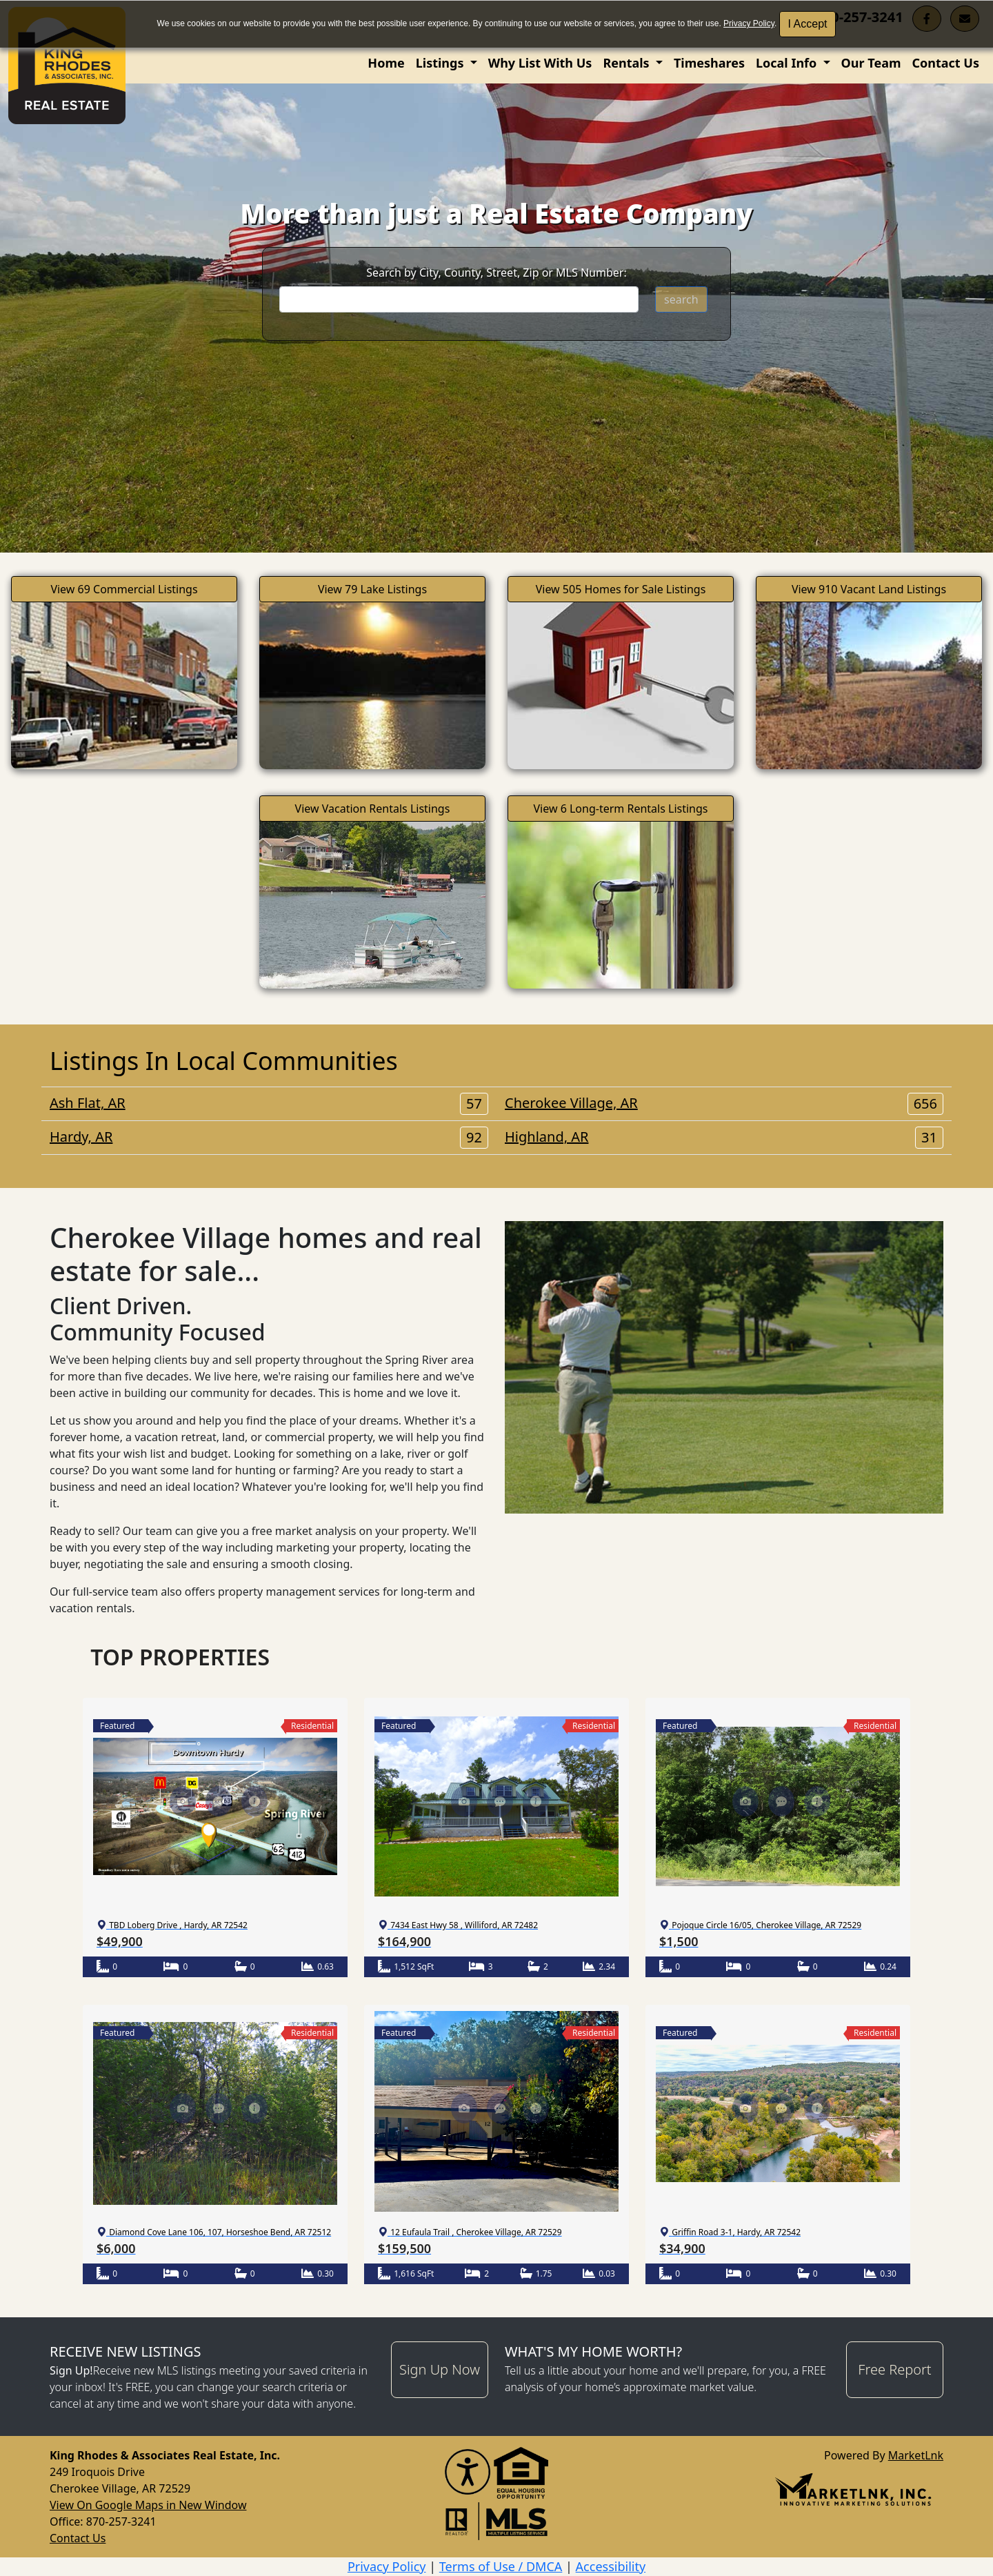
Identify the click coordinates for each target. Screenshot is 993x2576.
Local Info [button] (788, 63)
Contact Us (945, 63)
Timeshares (709, 63)
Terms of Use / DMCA (501, 2566)
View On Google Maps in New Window (148, 2505)
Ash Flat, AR (269, 1103)
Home (386, 63)
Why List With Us (540, 63)
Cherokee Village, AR (724, 1103)
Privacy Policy (748, 23)
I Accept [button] (808, 24)
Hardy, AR (269, 1137)
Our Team (871, 63)
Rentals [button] (627, 63)
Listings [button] (441, 63)
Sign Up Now (439, 2369)
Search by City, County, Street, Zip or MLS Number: (496, 272)
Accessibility (611, 2566)
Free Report (894, 2369)
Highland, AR (724, 1137)
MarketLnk (915, 2455)
